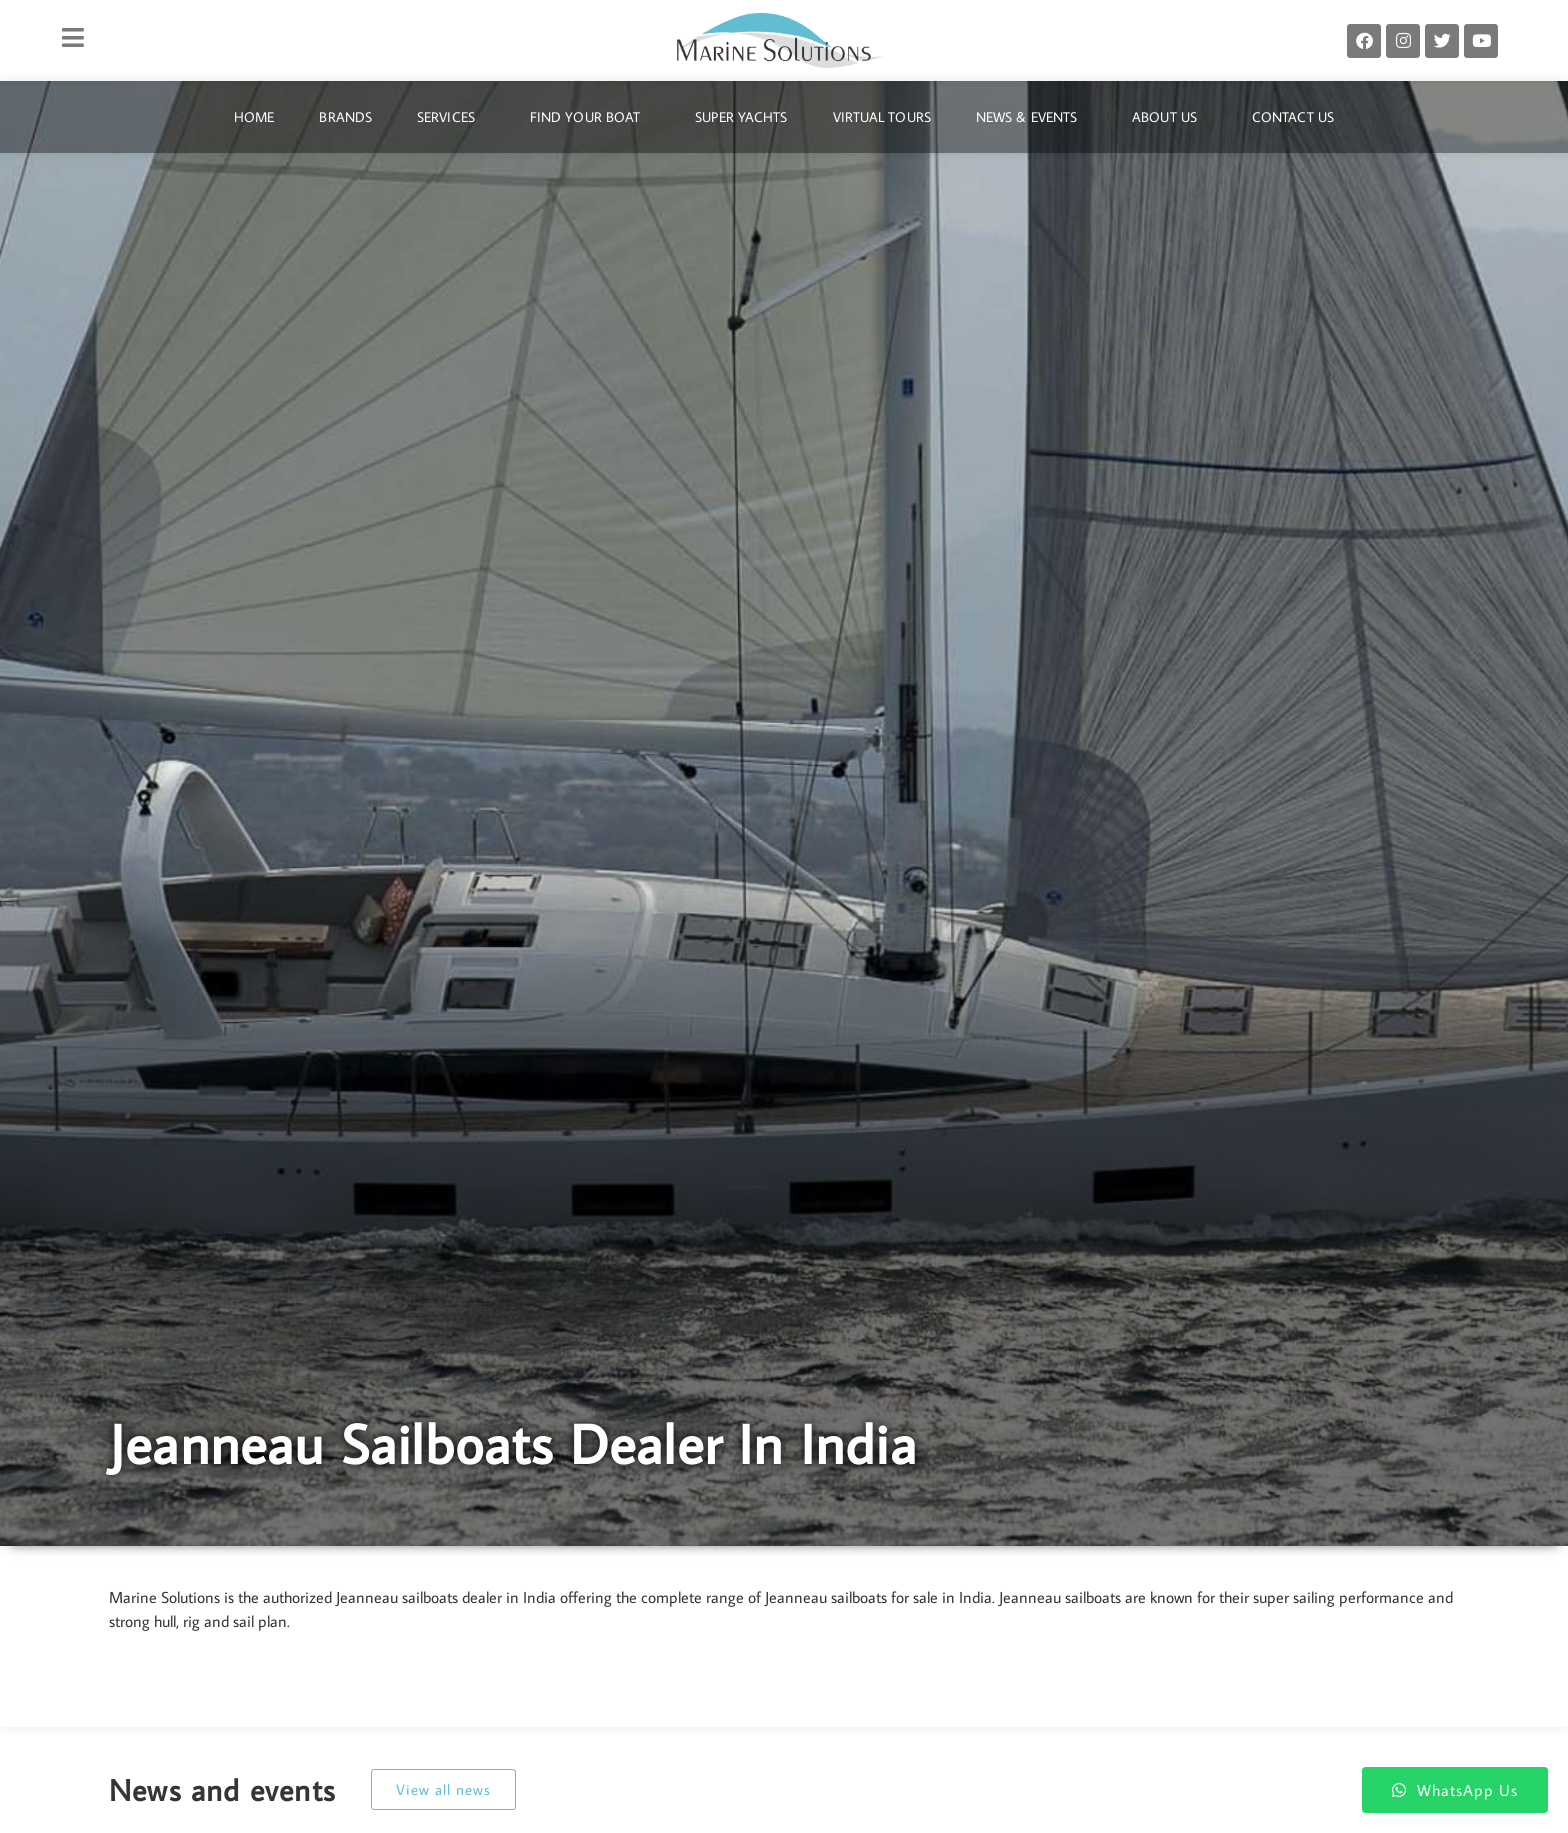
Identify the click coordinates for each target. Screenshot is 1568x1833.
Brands (345, 117)
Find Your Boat (590, 117)
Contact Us (1293, 117)
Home (254, 117)
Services (451, 117)
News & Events (1031, 117)
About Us (1169, 117)
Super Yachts (741, 117)
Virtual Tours (882, 117)
